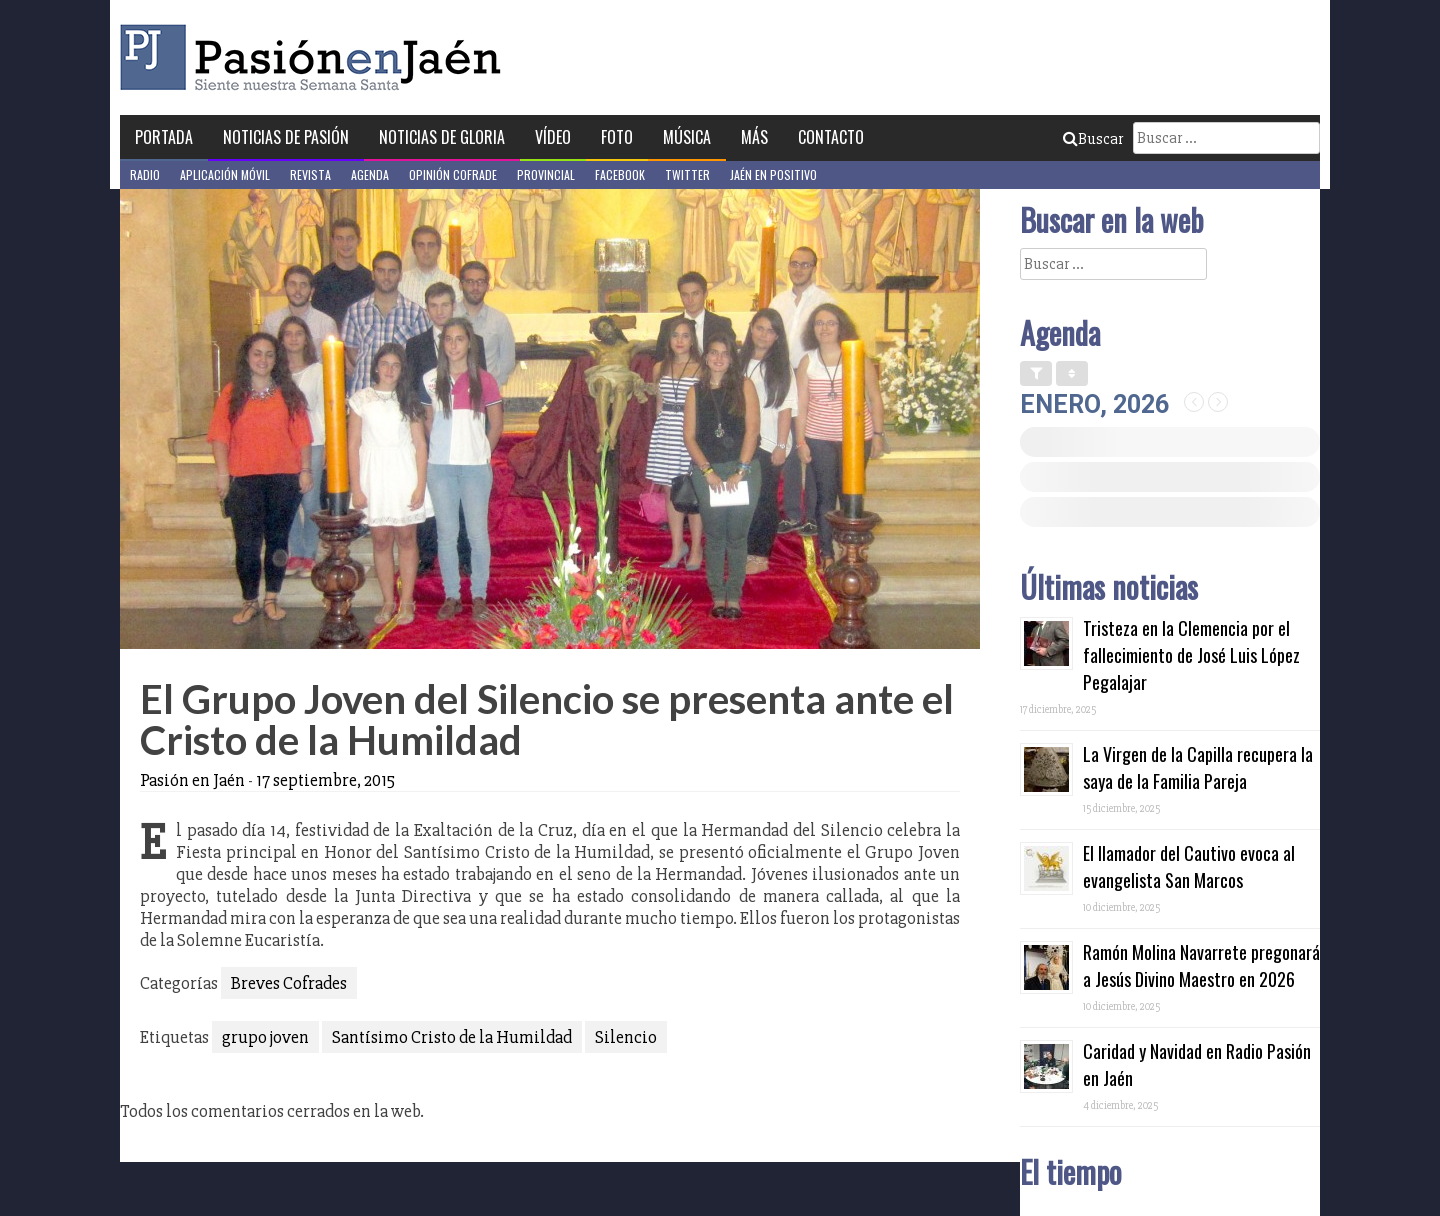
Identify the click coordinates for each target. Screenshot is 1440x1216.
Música (687, 137)
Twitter (687, 174)
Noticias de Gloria (442, 137)
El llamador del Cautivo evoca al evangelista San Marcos (1189, 866)
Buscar (1093, 139)
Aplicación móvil (225, 174)
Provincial (546, 174)
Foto (617, 137)
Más (754, 137)
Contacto (831, 137)
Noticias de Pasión (286, 137)
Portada (164, 137)
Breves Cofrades (289, 983)
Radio (145, 174)
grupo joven (265, 1037)
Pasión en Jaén (316, 57)
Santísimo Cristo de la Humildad (452, 1037)
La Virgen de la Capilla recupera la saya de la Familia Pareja (1198, 767)
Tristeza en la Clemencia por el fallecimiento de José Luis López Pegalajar (1191, 655)
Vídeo (553, 137)
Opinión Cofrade (453, 174)
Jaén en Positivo (773, 174)
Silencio (626, 1037)
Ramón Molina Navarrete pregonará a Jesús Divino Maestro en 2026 (1201, 965)
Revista (310, 174)
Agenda (370, 174)
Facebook (620, 174)
